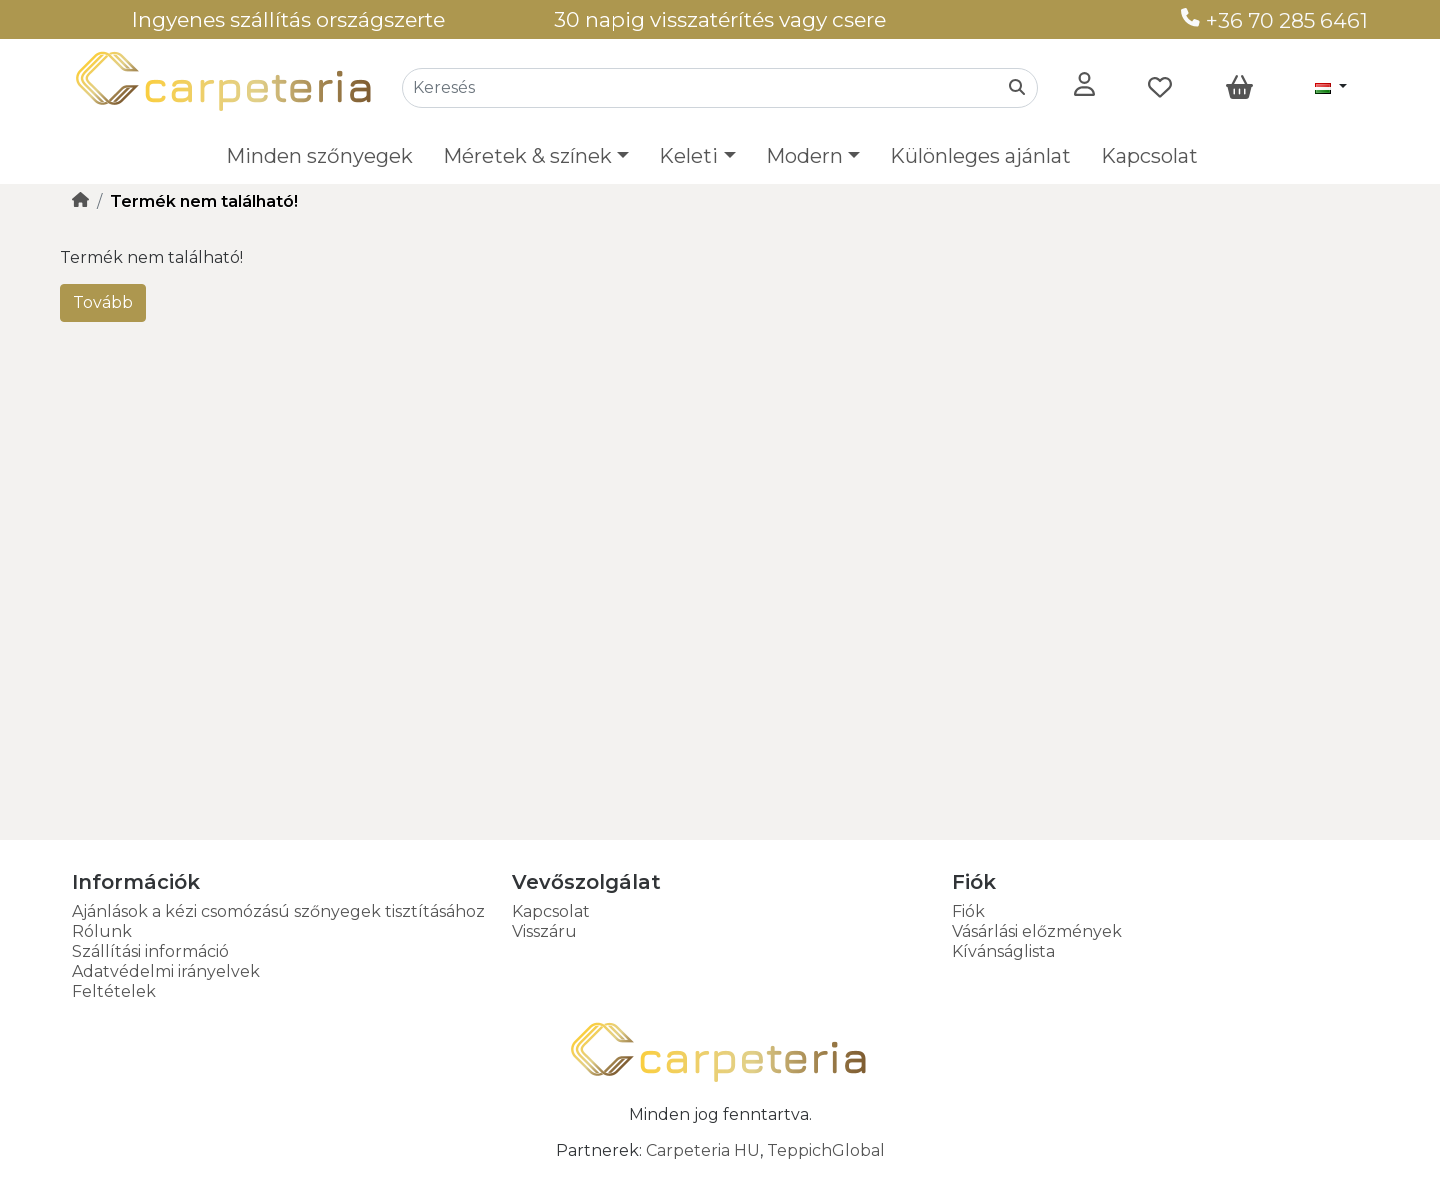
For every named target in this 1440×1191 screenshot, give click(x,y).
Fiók (968, 911)
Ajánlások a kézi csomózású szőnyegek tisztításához (278, 911)
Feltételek (114, 991)
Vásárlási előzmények (1037, 931)
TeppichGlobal (826, 1150)
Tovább (103, 302)
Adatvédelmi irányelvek (166, 971)
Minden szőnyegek (319, 156)
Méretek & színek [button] (527, 156)
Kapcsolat (1149, 156)
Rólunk (102, 931)
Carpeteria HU (703, 1150)
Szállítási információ (150, 951)
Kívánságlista (1003, 951)
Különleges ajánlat (980, 156)
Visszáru (544, 931)
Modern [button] (804, 156)
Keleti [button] (688, 156)
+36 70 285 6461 (1274, 20)
